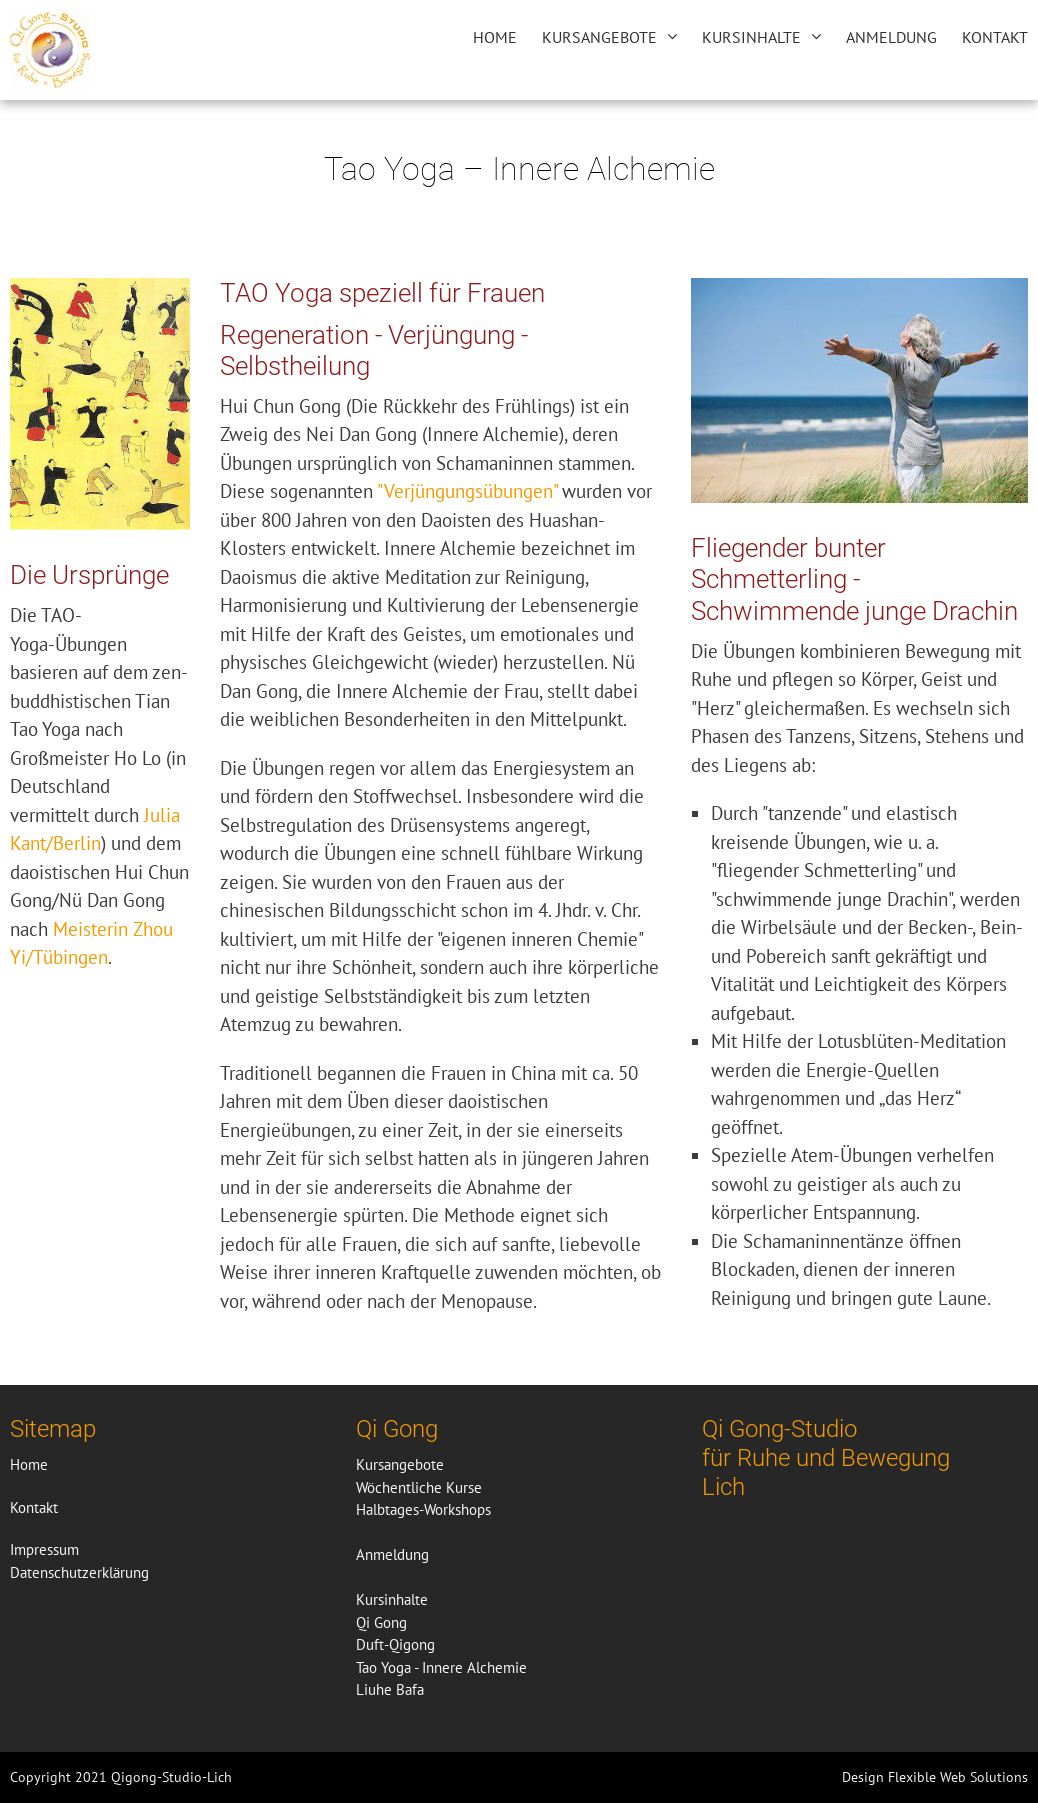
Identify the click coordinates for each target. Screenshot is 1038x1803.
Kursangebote (599, 37)
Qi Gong (381, 1622)
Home (495, 37)
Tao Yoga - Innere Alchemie (441, 1667)
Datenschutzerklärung (79, 1572)
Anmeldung (891, 37)
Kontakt (995, 37)
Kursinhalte (751, 37)
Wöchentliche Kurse (419, 1487)
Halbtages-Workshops (423, 1509)
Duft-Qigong (395, 1644)
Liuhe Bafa (390, 1689)
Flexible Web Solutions (958, 1777)
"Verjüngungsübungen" (467, 491)
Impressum (44, 1549)
